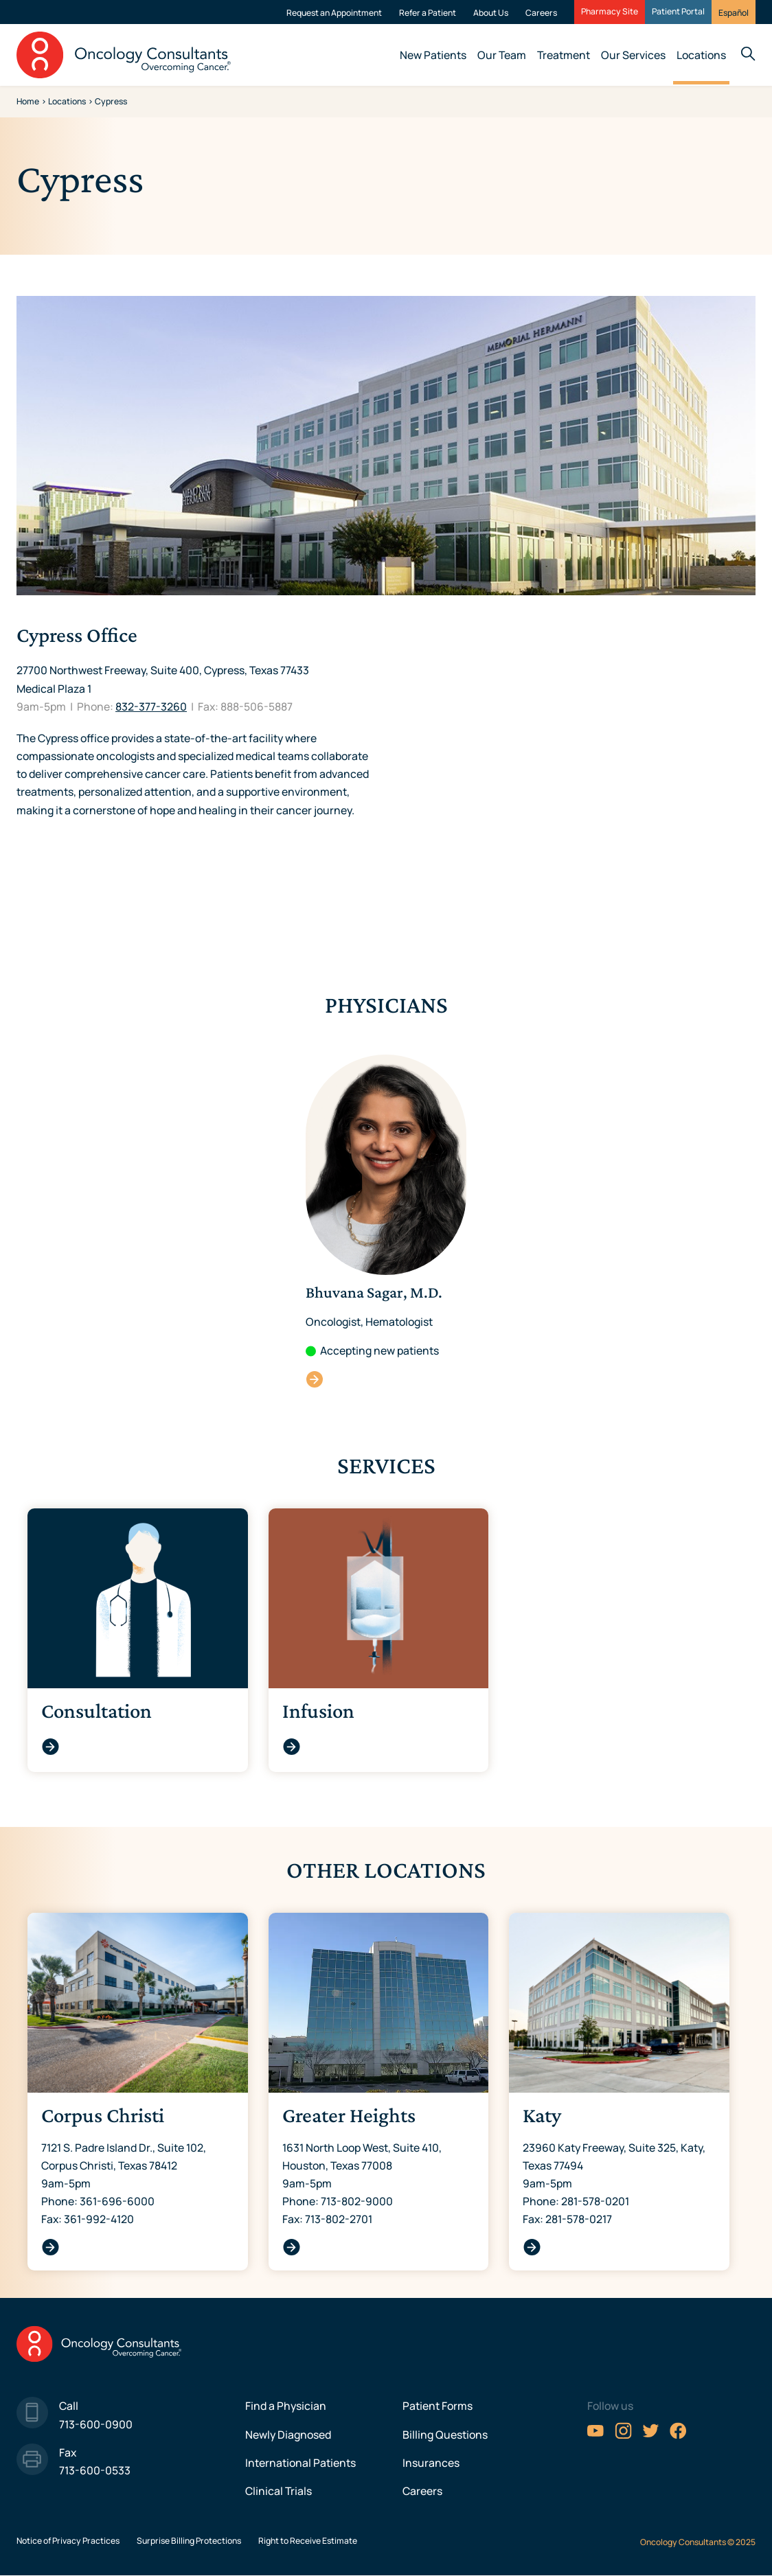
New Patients (433, 54)
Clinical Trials (278, 2490)
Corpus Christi (50, 2247)
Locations (701, 54)
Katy (532, 2247)
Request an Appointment (334, 13)
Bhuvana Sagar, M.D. (315, 1379)
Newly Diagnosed (288, 2434)
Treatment (563, 54)
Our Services (633, 54)
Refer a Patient (427, 13)
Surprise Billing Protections (189, 2540)
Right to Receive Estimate (307, 2540)
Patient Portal (678, 11)
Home (27, 101)
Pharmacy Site (609, 11)
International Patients (300, 2462)
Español (733, 13)
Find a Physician (285, 2405)
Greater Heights (291, 2247)
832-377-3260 (151, 706)
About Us (490, 13)
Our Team (501, 54)
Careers (541, 13)
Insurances (430, 2462)
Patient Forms (437, 2405)
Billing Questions (445, 2434)
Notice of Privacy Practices (68, 2540)
